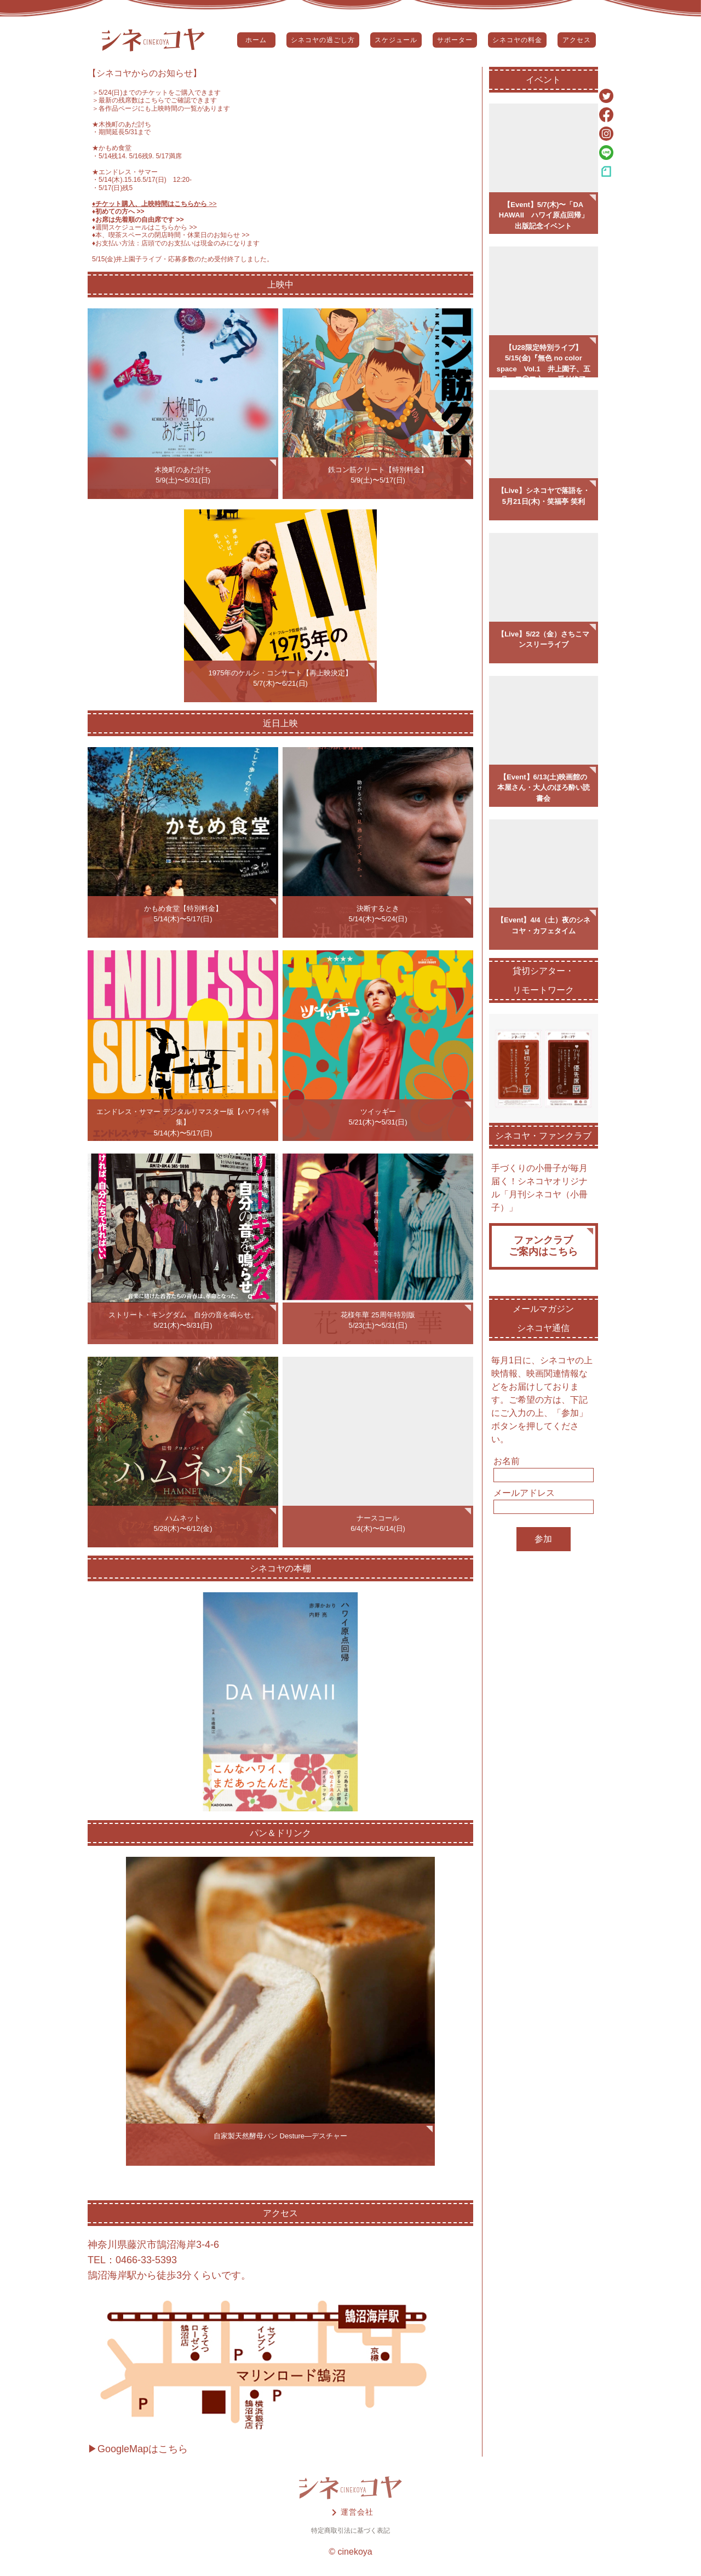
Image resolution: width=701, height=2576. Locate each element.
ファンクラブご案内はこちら (543, 1246)
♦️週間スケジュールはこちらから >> (144, 227)
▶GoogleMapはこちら (138, 2448)
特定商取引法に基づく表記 (350, 2530)
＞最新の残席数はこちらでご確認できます (154, 100)
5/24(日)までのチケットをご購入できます (160, 92)
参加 (543, 1539)
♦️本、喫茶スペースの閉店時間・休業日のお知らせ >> (171, 235)
